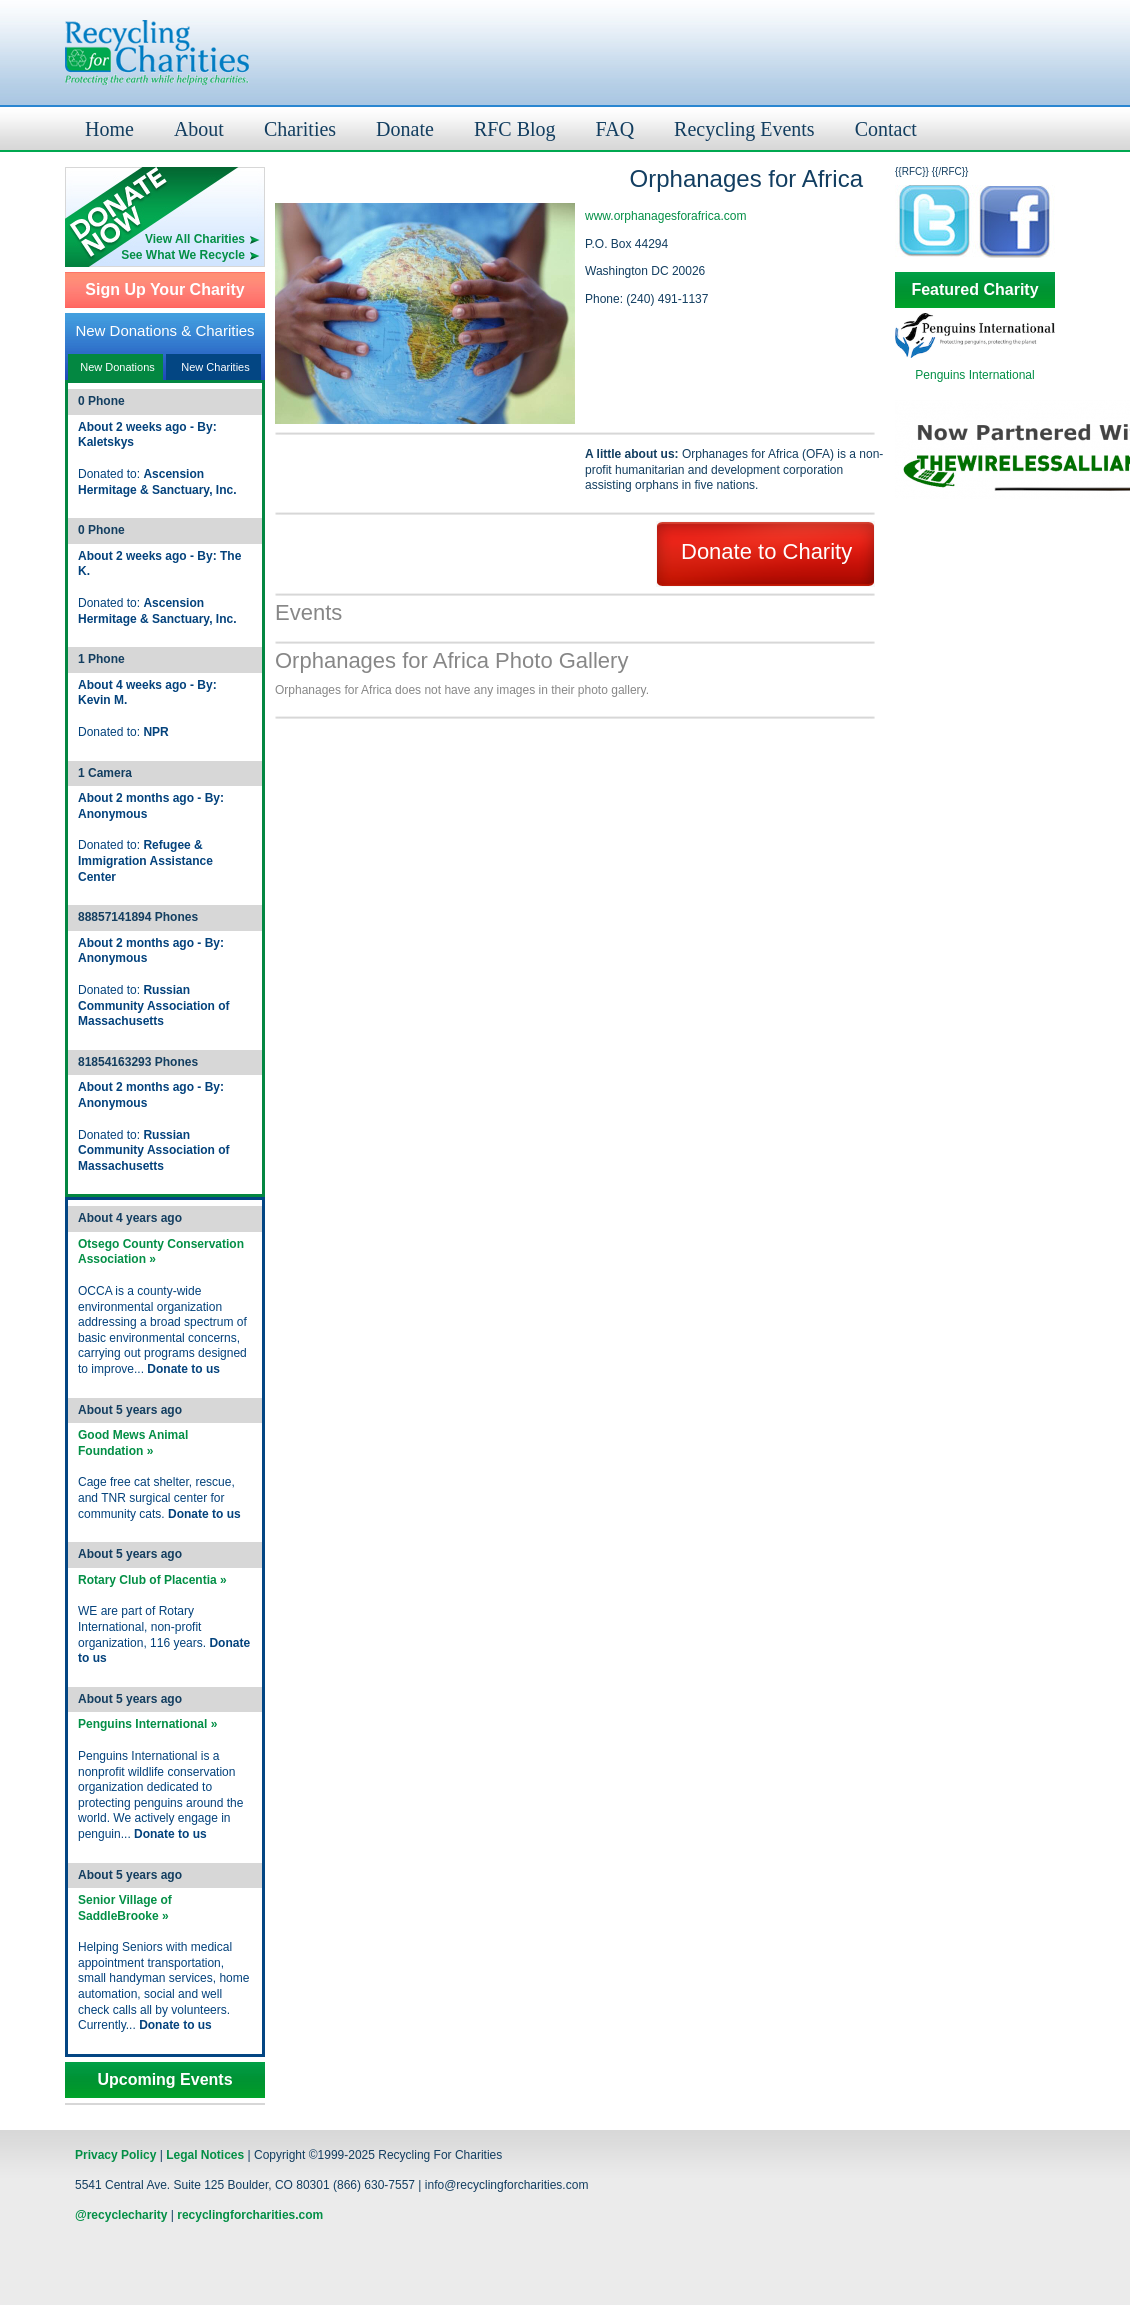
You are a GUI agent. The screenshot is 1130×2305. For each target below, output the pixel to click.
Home (109, 129)
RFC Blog (515, 129)
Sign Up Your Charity (164, 290)
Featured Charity (974, 290)
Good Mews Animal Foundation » (133, 1443)
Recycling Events (744, 129)
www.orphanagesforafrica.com (665, 216)
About (199, 129)
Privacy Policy (115, 2155)
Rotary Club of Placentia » (152, 1580)
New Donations (117, 367)
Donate (405, 129)
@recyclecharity (121, 2215)
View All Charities (195, 239)
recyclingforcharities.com (250, 2215)
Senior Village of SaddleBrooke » (125, 1908)
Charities (300, 129)
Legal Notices (205, 2155)
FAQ (615, 129)
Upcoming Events (164, 2080)
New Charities (215, 367)
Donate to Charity (766, 551)
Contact (886, 129)
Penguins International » (147, 1724)
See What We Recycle (183, 255)
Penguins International (974, 375)
